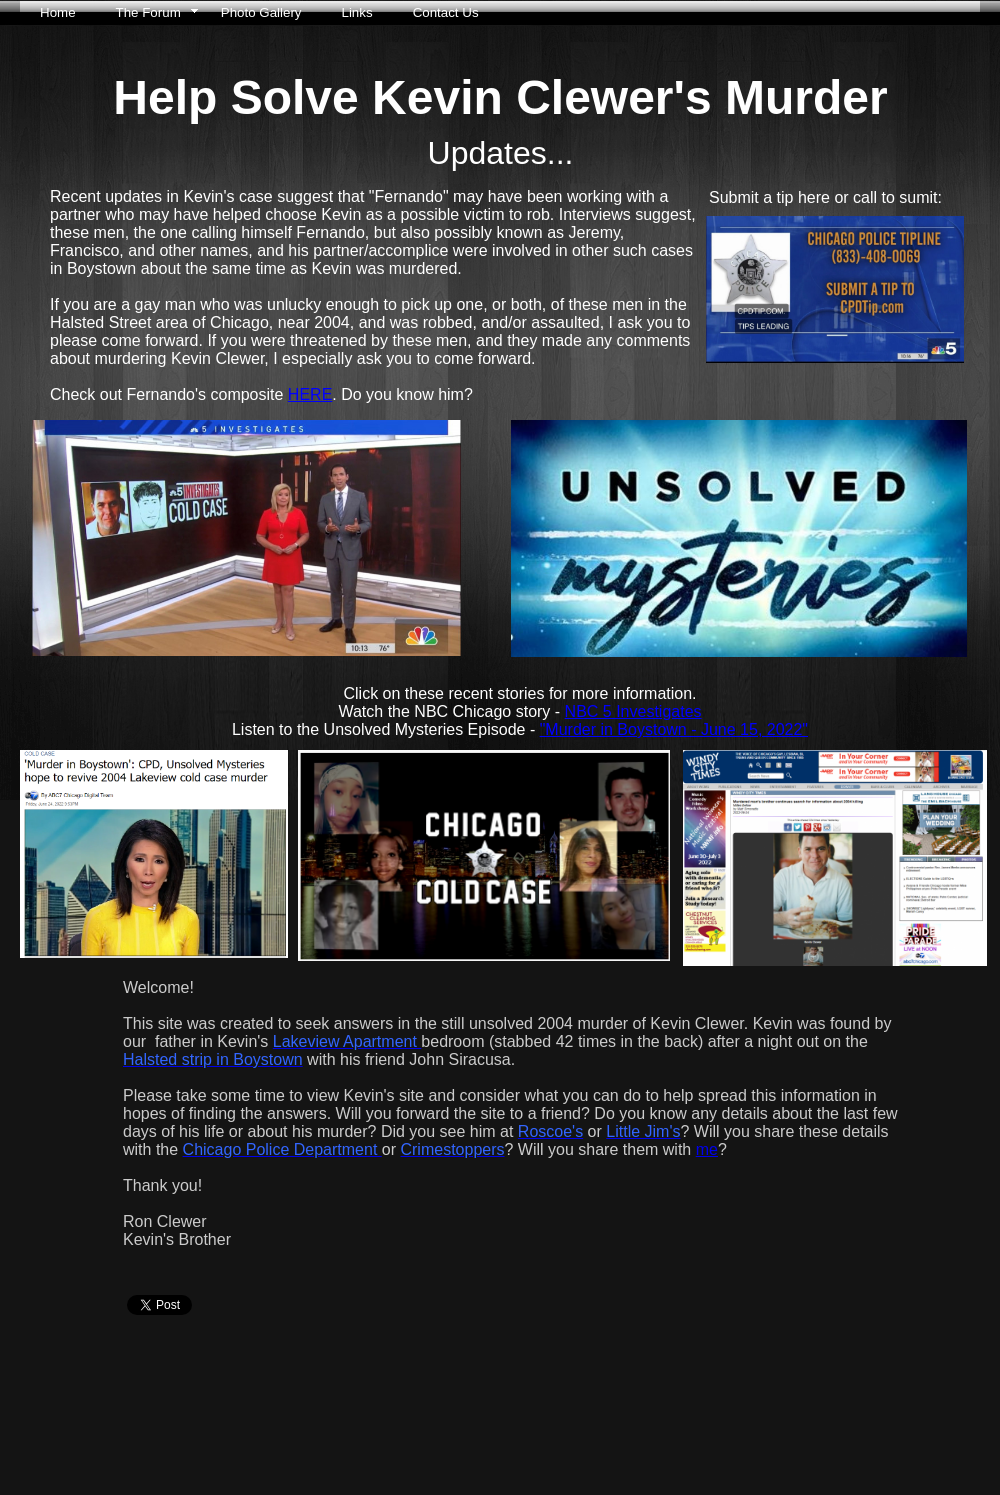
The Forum (148, 12)
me (707, 1149)
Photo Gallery (261, 12)
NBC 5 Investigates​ (633, 711)
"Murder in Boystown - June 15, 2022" (674, 729)
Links (357, 12)
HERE (310, 394)
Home (58, 12)
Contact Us (446, 12)
